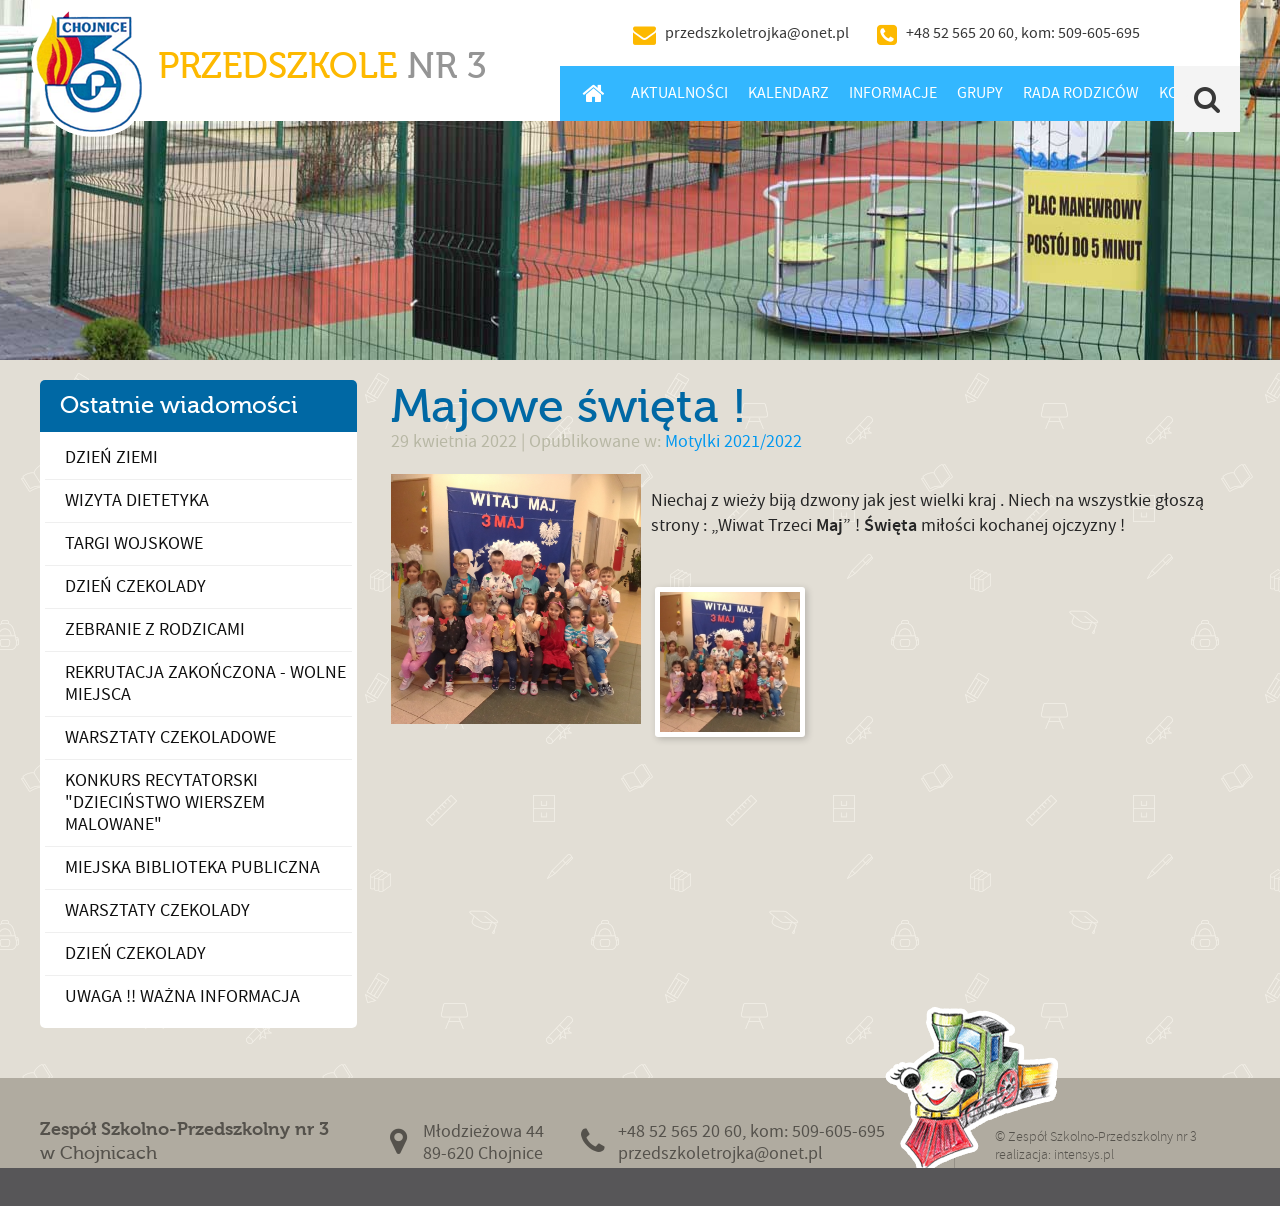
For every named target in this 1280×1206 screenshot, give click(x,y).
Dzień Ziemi (111, 457)
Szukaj (1207, 99)
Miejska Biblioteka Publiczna (192, 867)
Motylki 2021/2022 (733, 441)
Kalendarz (788, 93)
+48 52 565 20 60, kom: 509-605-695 (1023, 33)
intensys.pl (1084, 1154)
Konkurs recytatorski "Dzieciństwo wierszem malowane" (165, 802)
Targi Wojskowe (134, 543)
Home (593, 93)
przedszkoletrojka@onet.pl (757, 33)
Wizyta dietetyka (137, 500)
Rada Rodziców (1081, 93)
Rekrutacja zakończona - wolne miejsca (205, 683)
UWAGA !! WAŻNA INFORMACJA (182, 996)
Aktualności (679, 93)
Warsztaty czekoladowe (170, 737)
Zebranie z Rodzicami (155, 629)
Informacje (893, 93)
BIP (1195, 33)
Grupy (980, 93)
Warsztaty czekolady (157, 910)
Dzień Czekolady (135, 586)
